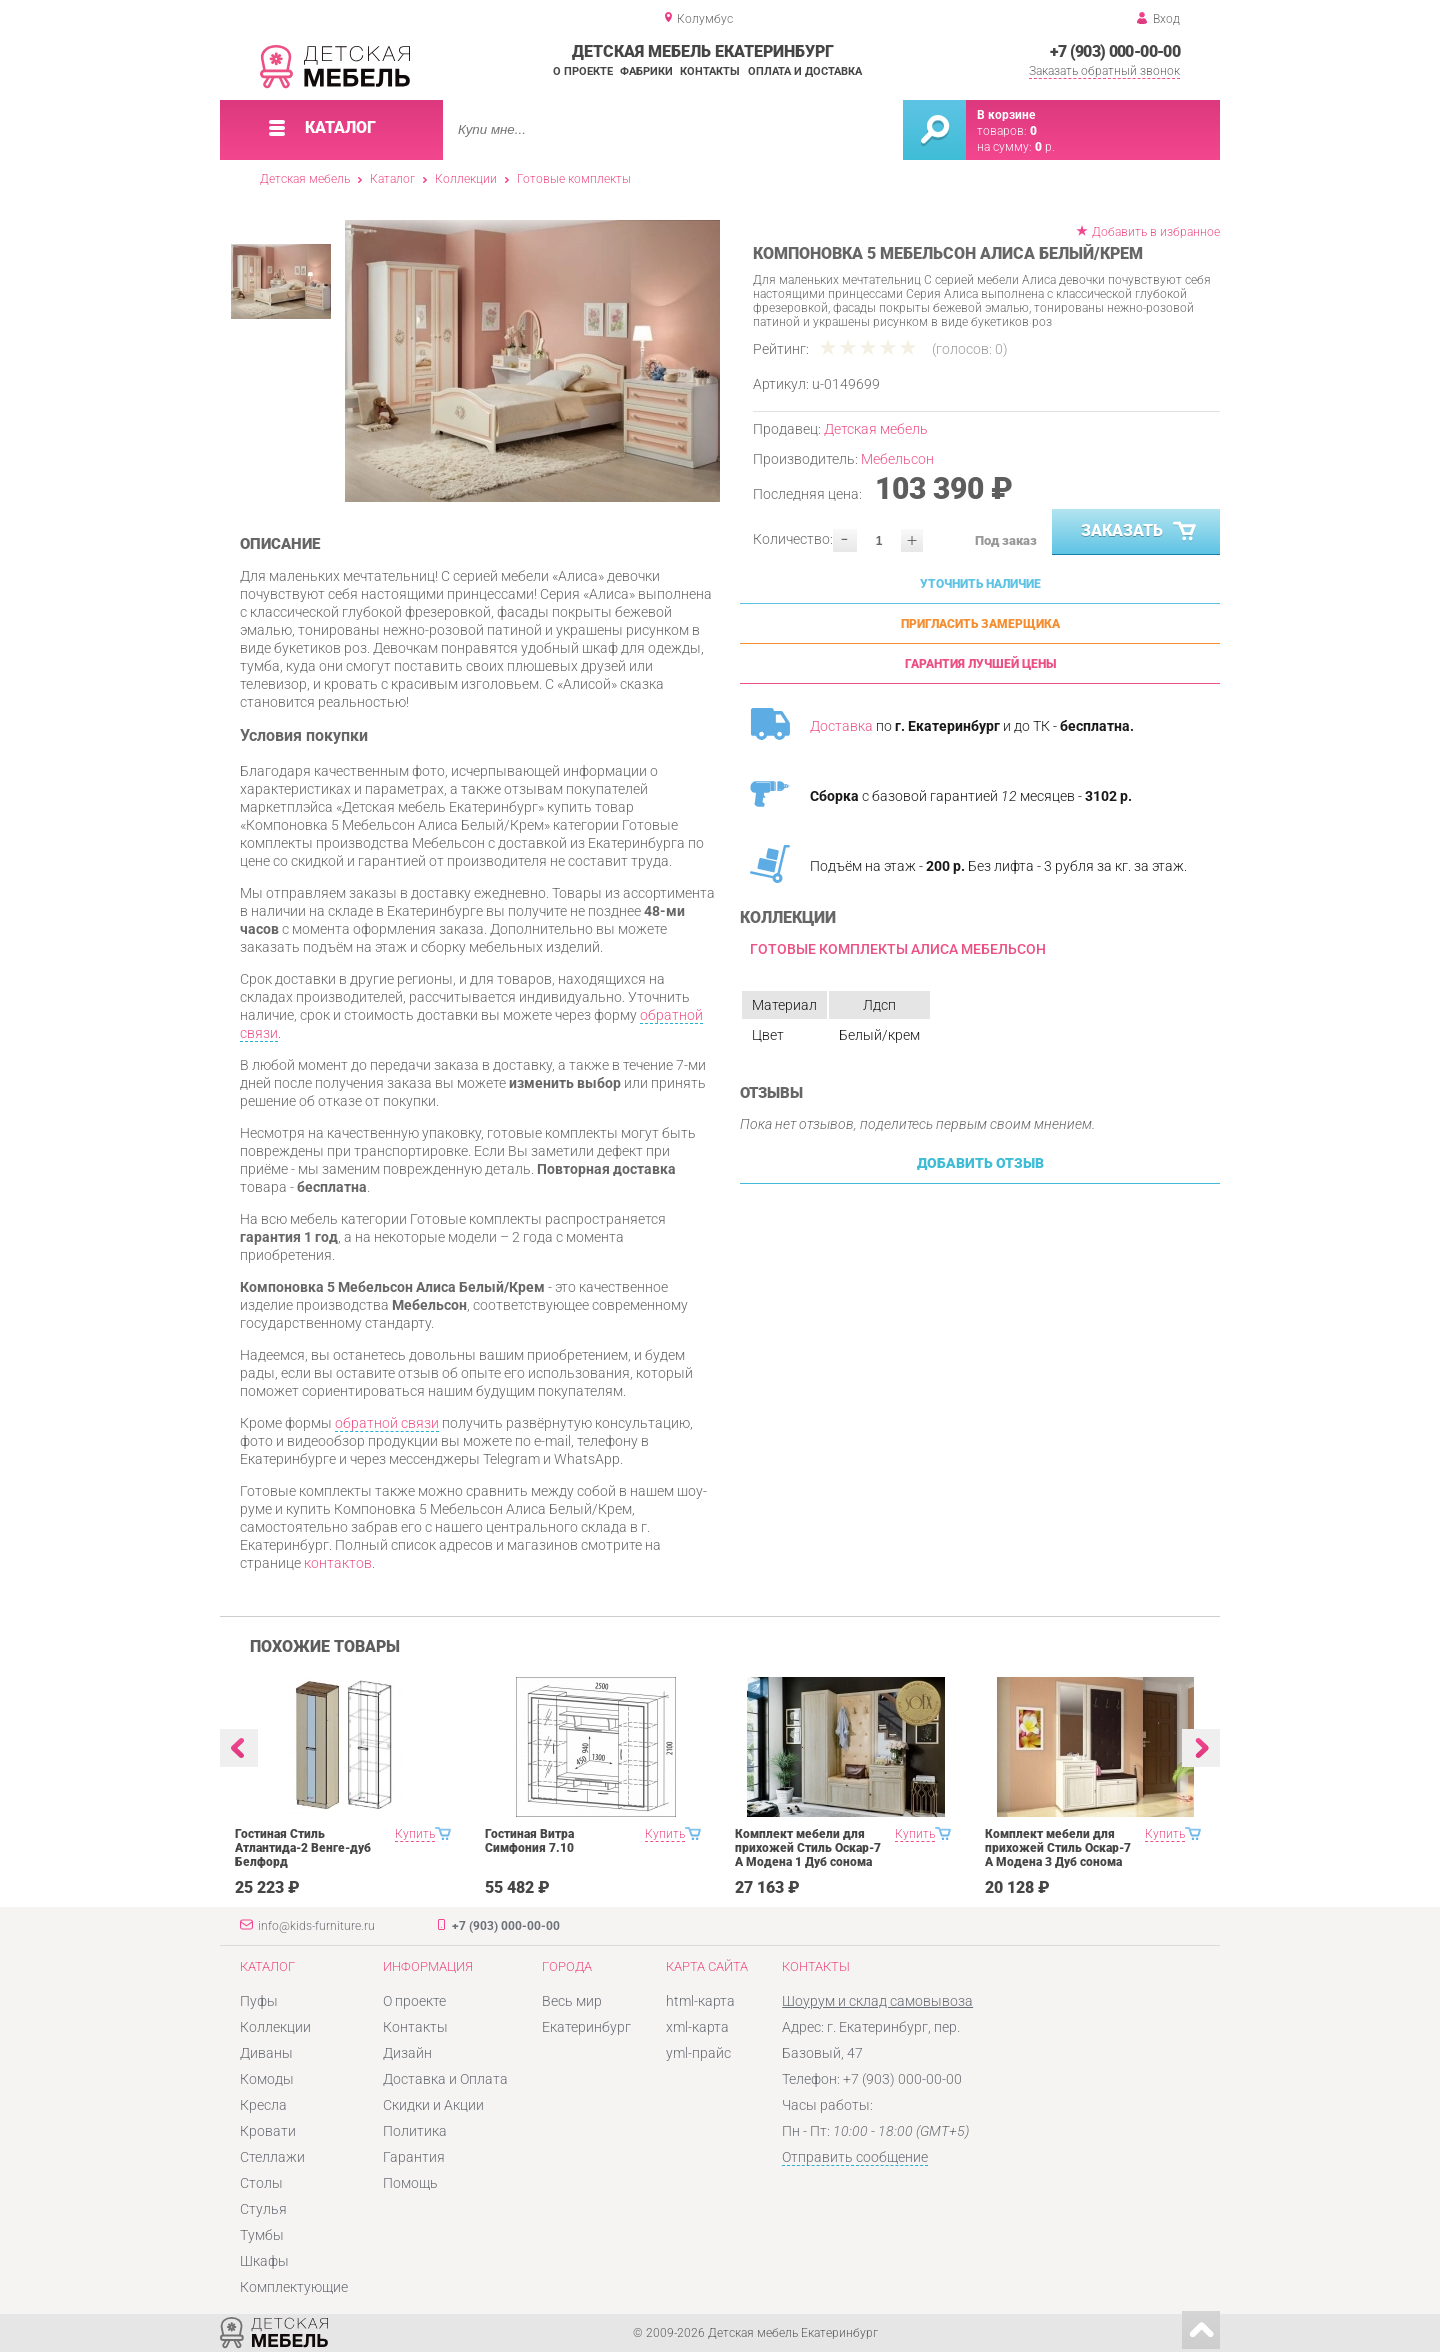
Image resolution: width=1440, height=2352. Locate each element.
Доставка (841, 726)
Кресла (263, 2105)
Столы (261, 2183)
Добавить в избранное (1156, 232)
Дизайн (407, 2053)
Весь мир (572, 2001)
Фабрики (646, 71)
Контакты (710, 71)
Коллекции (466, 179)
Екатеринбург (586, 2027)
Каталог (392, 179)
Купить (415, 1834)
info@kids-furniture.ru (316, 1926)
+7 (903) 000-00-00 (1115, 51)
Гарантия (414, 2157)
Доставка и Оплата (445, 2079)
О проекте (583, 71)
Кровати (268, 2131)
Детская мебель (305, 179)
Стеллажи (272, 2157)
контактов (338, 1563)
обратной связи (387, 1423)
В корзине (1006, 115)
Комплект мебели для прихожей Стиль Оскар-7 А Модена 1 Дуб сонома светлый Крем (808, 1855)
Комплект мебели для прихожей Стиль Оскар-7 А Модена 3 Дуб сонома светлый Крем (1058, 1855)
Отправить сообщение (855, 2157)
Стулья (263, 2209)
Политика (415, 2131)
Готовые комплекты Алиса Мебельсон (898, 949)
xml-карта (697, 2027)
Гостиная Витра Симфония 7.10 (529, 1841)
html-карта (700, 2001)
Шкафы (264, 2261)
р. (1045, 147)
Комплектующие (294, 2287)
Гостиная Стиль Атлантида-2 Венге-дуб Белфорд (303, 1848)
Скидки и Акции (433, 2105)
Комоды (267, 2079)
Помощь (410, 2183)
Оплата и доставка (805, 71)
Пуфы (259, 2001)
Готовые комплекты (574, 179)
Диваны (266, 2053)
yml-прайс (698, 2053)
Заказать (1140, 532)
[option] (532, 361)
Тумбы (262, 2235)
